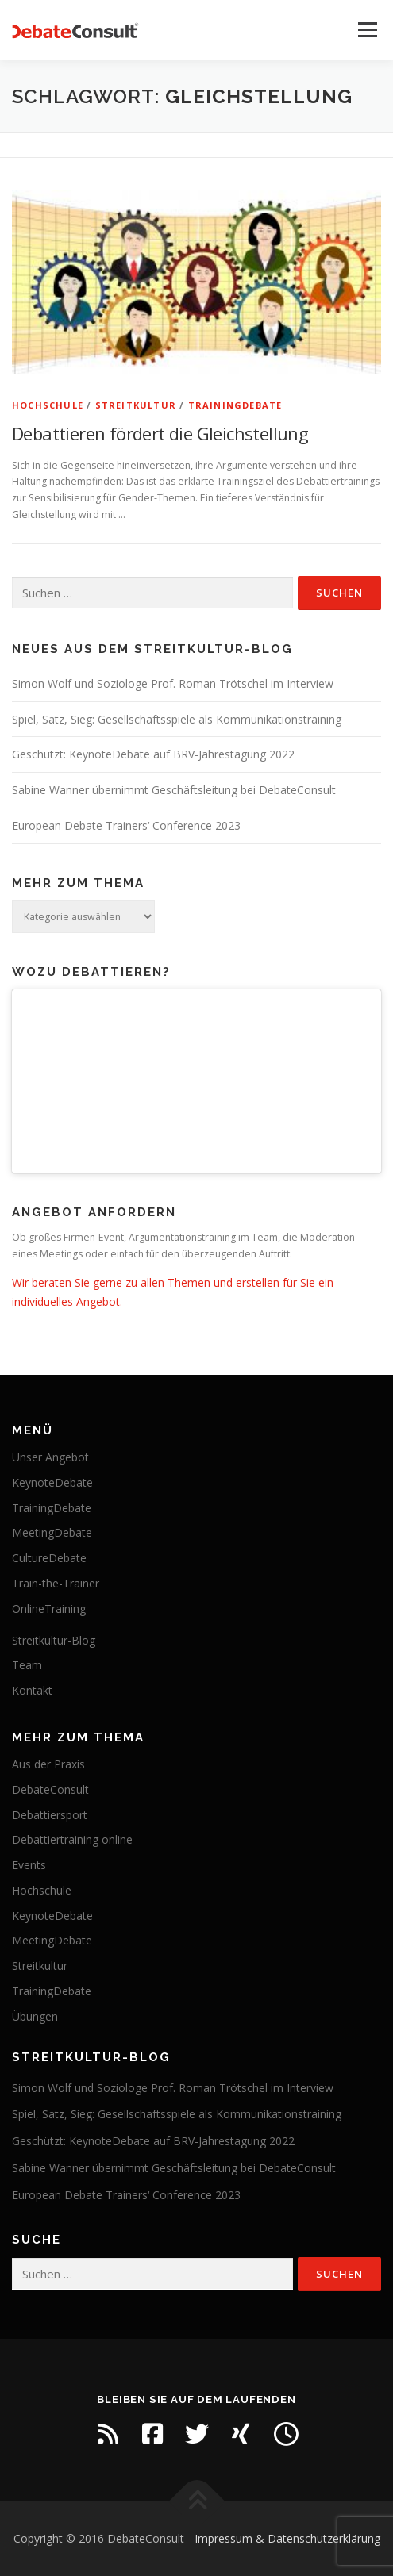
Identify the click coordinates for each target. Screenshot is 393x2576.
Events (29, 1864)
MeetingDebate (52, 1532)
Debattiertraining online (72, 1839)
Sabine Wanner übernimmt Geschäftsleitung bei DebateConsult (174, 789)
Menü (366, 29)
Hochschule (47, 405)
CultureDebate (49, 1557)
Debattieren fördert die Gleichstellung (160, 433)
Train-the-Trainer (55, 1583)
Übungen (35, 2016)
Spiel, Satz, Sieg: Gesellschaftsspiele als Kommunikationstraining (176, 719)
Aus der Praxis (48, 1764)
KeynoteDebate (52, 1482)
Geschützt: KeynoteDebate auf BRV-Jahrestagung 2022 (153, 754)
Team (27, 1664)
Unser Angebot (50, 1457)
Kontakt (32, 1690)
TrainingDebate (235, 405)
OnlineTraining (49, 1608)
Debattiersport (49, 1814)
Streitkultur (135, 405)
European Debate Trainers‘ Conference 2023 (126, 825)
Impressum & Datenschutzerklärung (287, 2538)
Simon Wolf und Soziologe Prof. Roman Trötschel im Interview (172, 683)
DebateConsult (50, 1789)
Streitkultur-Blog (53, 1640)
